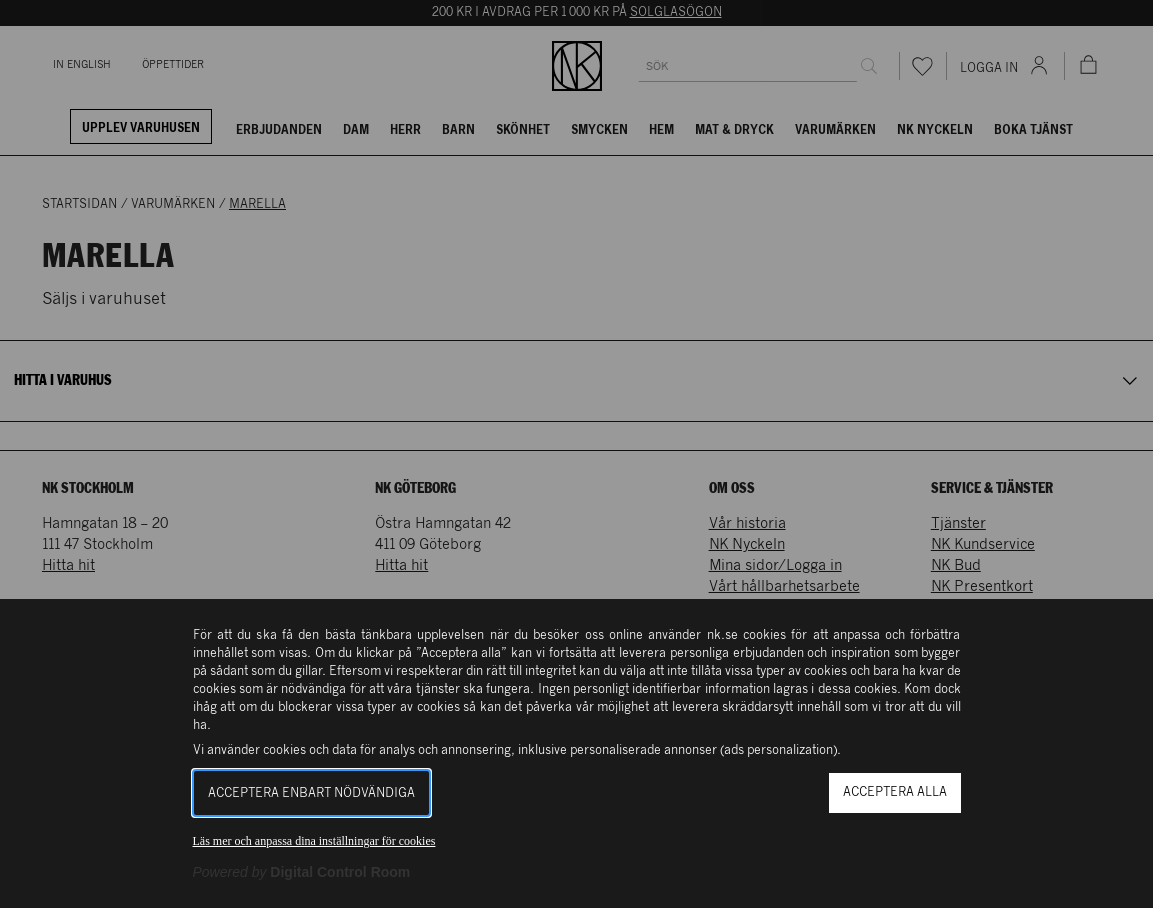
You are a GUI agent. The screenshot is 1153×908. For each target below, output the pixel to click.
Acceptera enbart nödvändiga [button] (311, 793)
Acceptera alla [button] (895, 792)
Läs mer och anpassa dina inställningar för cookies (314, 841)
